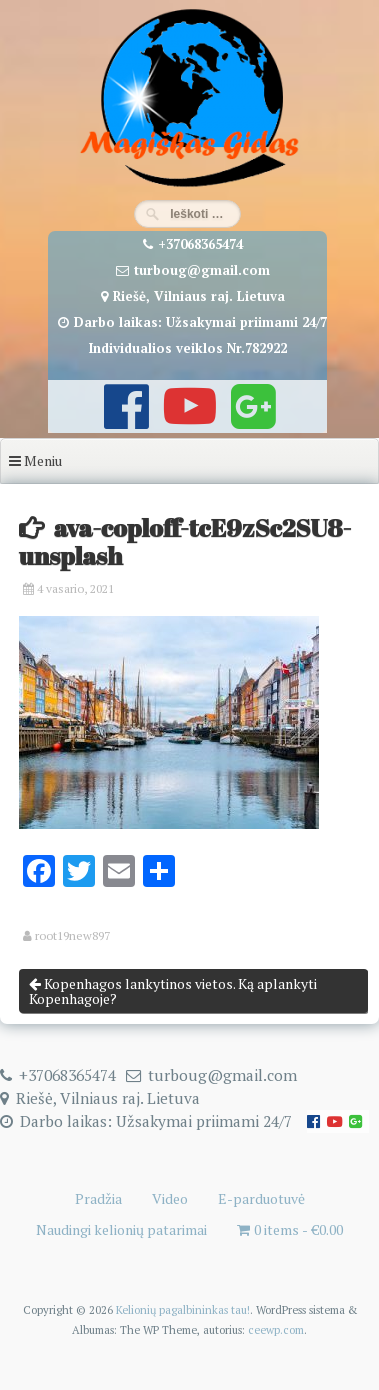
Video (170, 1198)
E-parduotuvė (261, 1198)
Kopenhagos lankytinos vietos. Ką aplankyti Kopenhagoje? (173, 991)
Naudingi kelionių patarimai (121, 1229)
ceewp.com (276, 1329)
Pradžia (98, 1198)
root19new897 (72, 936)
